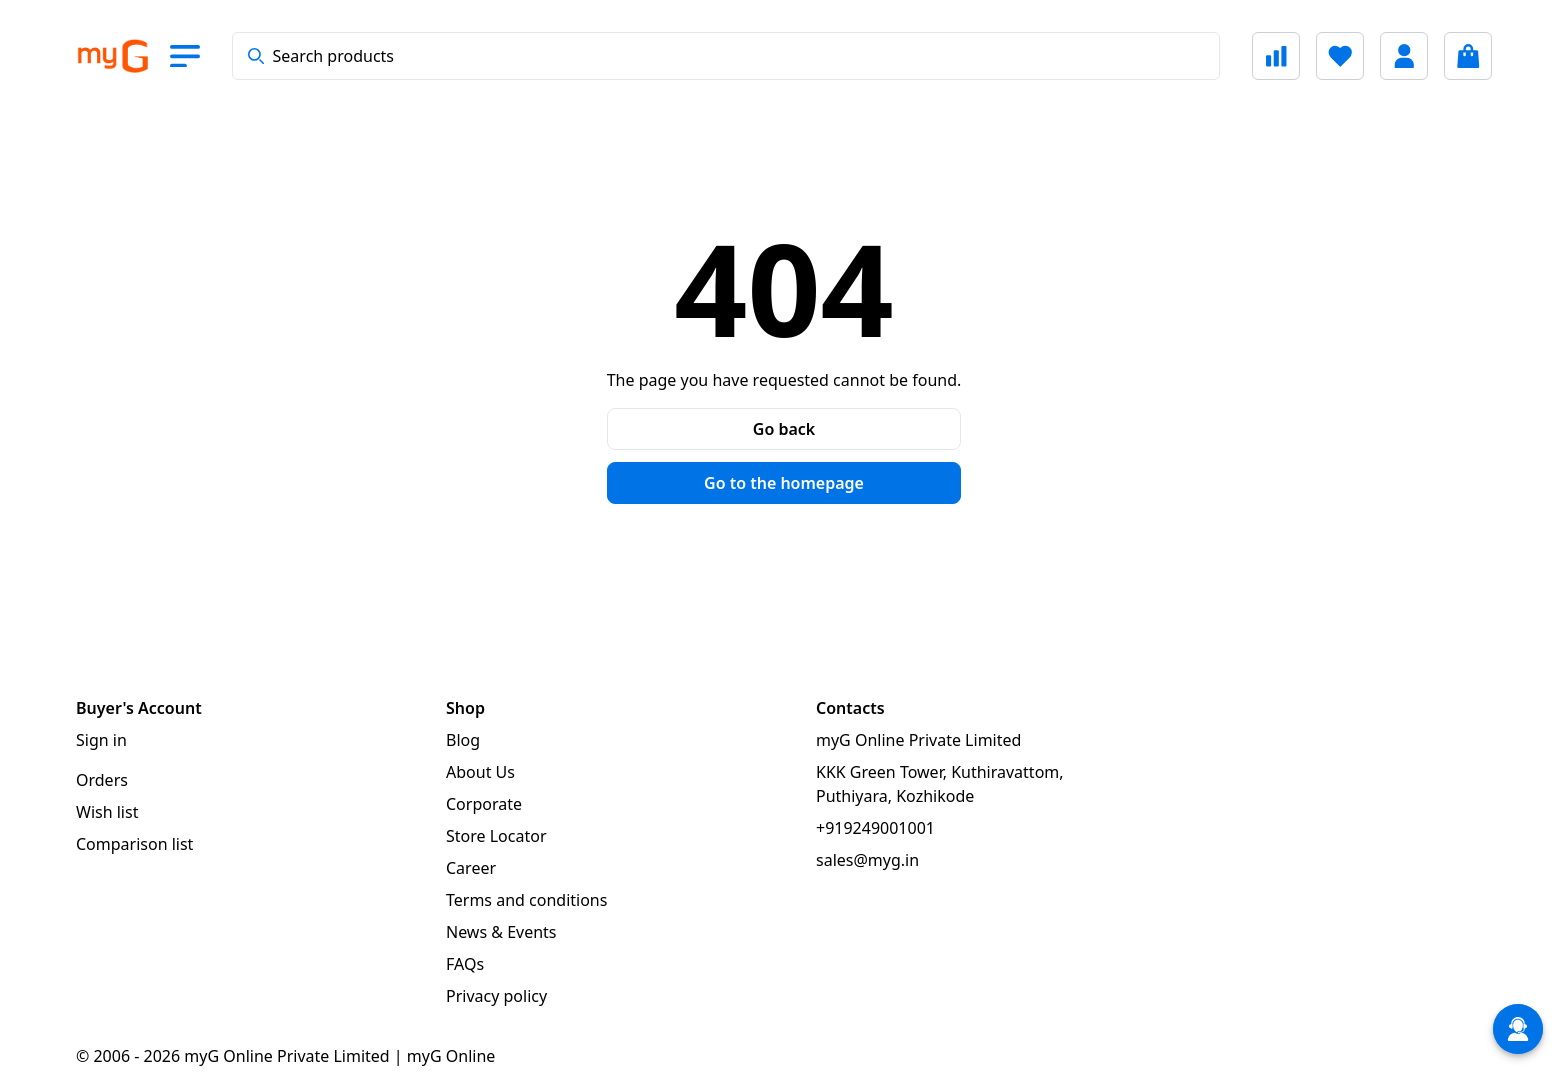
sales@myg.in (867, 860)
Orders (102, 780)
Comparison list (134, 844)
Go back (784, 429)
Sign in (101, 740)
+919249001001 (875, 828)
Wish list (107, 812)
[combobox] (726, 56)
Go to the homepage (784, 483)
